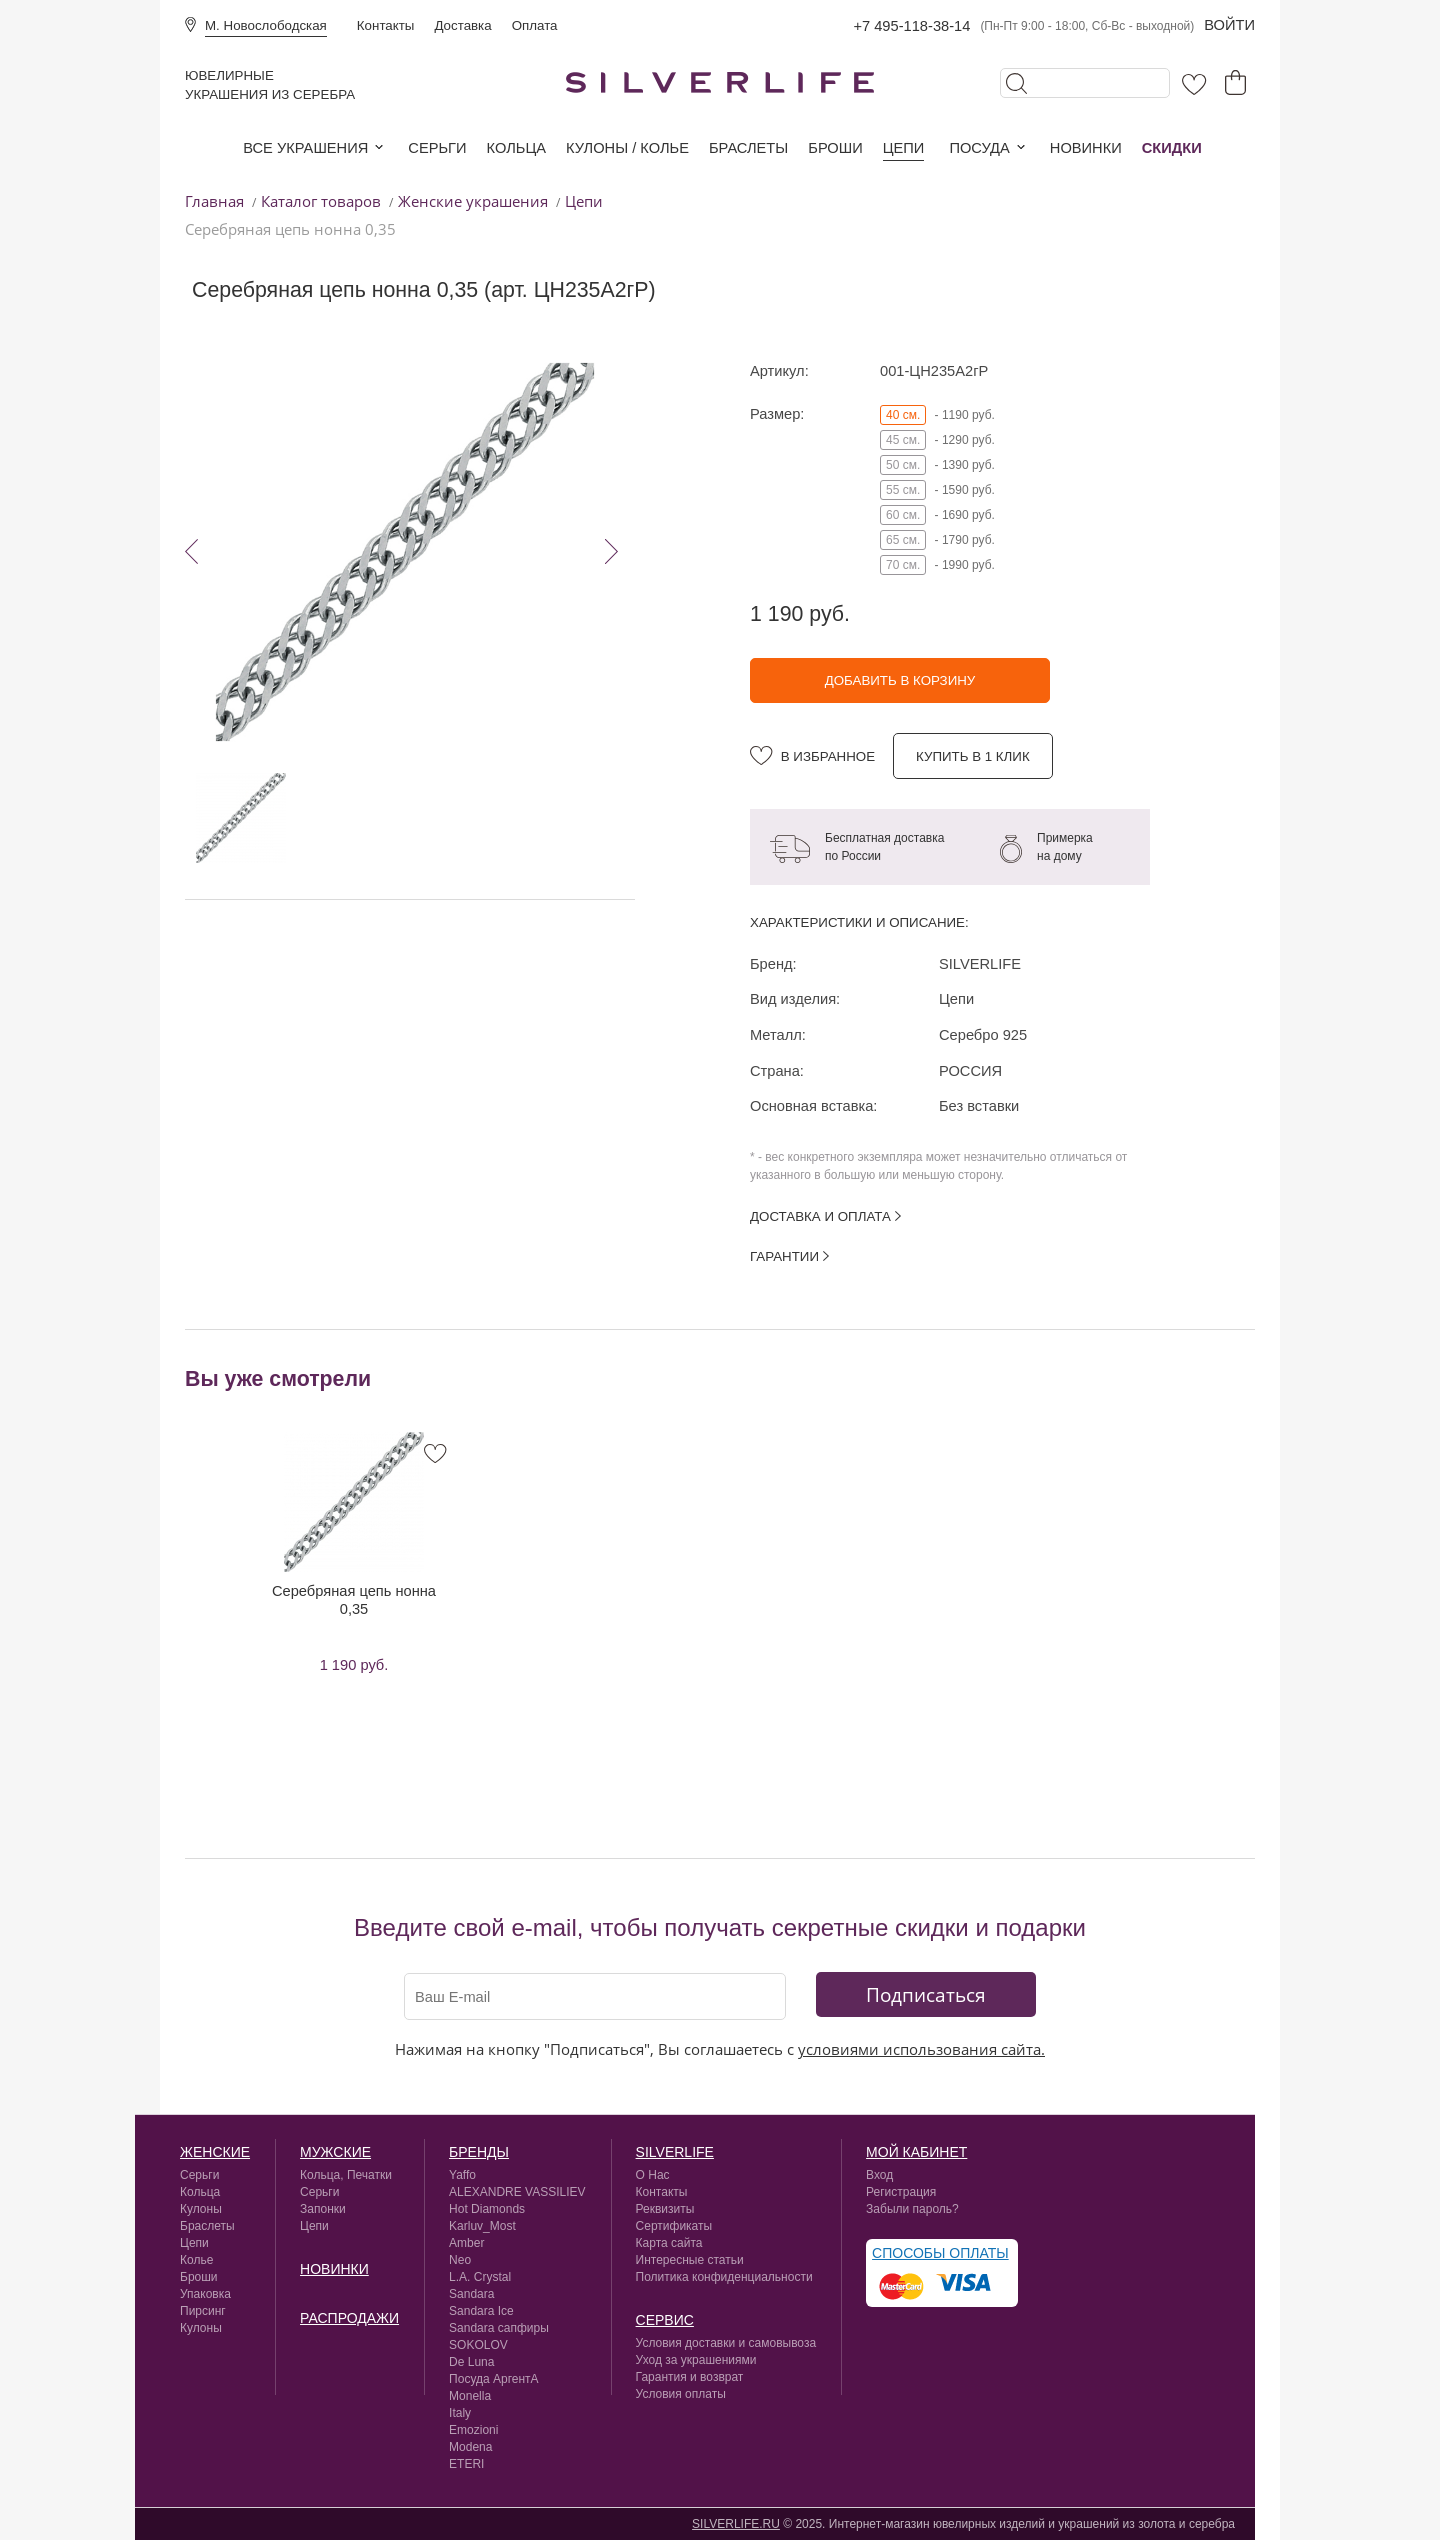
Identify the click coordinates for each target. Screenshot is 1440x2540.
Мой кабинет (916, 2152)
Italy (460, 2413)
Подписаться (926, 1994)
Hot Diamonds (487, 2209)
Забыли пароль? (912, 2209)
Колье (196, 2260)
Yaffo (462, 2175)
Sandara (471, 2294)
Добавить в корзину (900, 680)
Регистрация (901, 2192)
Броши (835, 148)
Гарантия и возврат (690, 2377)
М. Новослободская (266, 25)
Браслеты (748, 148)
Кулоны (201, 2209)
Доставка (462, 25)
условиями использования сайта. (921, 2049)
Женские (215, 2152)
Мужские (335, 2152)
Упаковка (205, 2294)
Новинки (1086, 148)
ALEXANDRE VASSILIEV (517, 2192)
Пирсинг (203, 2311)
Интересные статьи (690, 2260)
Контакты (386, 25)
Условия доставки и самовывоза (726, 2343)
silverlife (675, 2152)
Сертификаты (674, 2226)
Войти (1229, 25)
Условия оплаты (681, 2394)
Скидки (1172, 148)
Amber (466, 2243)
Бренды (479, 2152)
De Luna (471, 2362)
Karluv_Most (482, 2226)
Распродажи (349, 2318)
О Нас (653, 2175)
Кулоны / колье (627, 148)
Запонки (323, 2209)
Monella (470, 2396)
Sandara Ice (481, 2311)
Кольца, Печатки (346, 2175)
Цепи (904, 148)
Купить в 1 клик (973, 756)
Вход (879, 2175)
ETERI (466, 2464)
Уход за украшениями (696, 2360)
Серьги (437, 148)
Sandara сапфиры (499, 2328)
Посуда (979, 148)
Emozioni (473, 2430)
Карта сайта (669, 2243)
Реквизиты (665, 2209)
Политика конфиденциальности (724, 2277)
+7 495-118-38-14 (911, 26)
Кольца (516, 148)
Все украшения (305, 148)
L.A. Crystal (480, 2277)
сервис (665, 2320)
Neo (460, 2260)
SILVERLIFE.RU (736, 2524)
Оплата (535, 25)
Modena (470, 2447)
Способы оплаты (940, 2253)
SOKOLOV (478, 2345)
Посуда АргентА (494, 2379)
